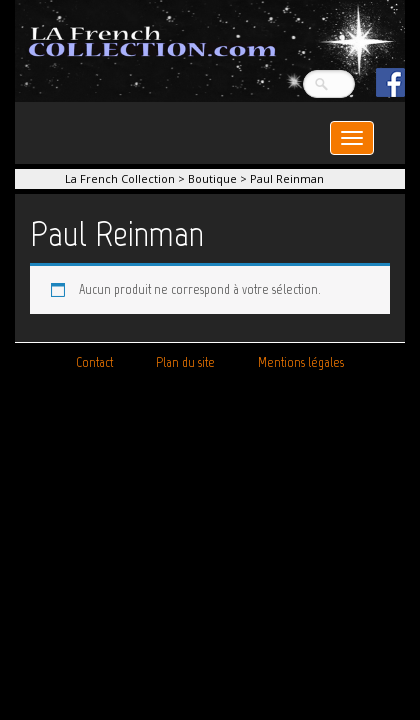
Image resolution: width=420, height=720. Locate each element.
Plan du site (185, 362)
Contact (94, 362)
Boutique (212, 178)
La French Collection (120, 178)
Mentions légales (301, 362)
